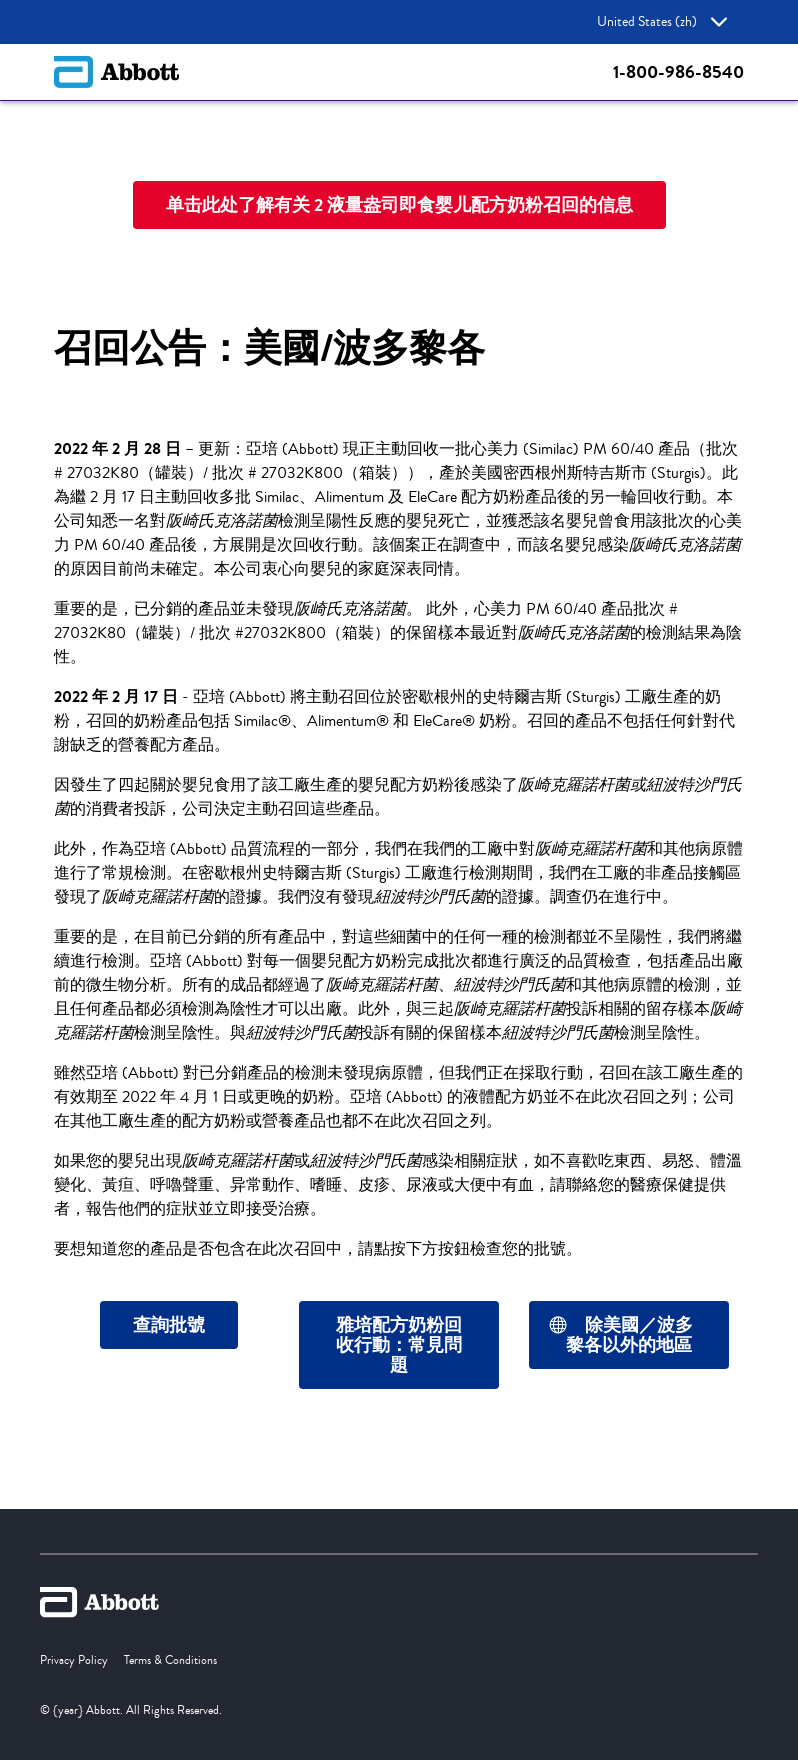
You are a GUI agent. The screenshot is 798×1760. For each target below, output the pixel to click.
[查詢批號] (169, 1325)
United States (662, 22)
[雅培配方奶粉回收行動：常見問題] (399, 1345)
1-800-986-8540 (678, 72)
